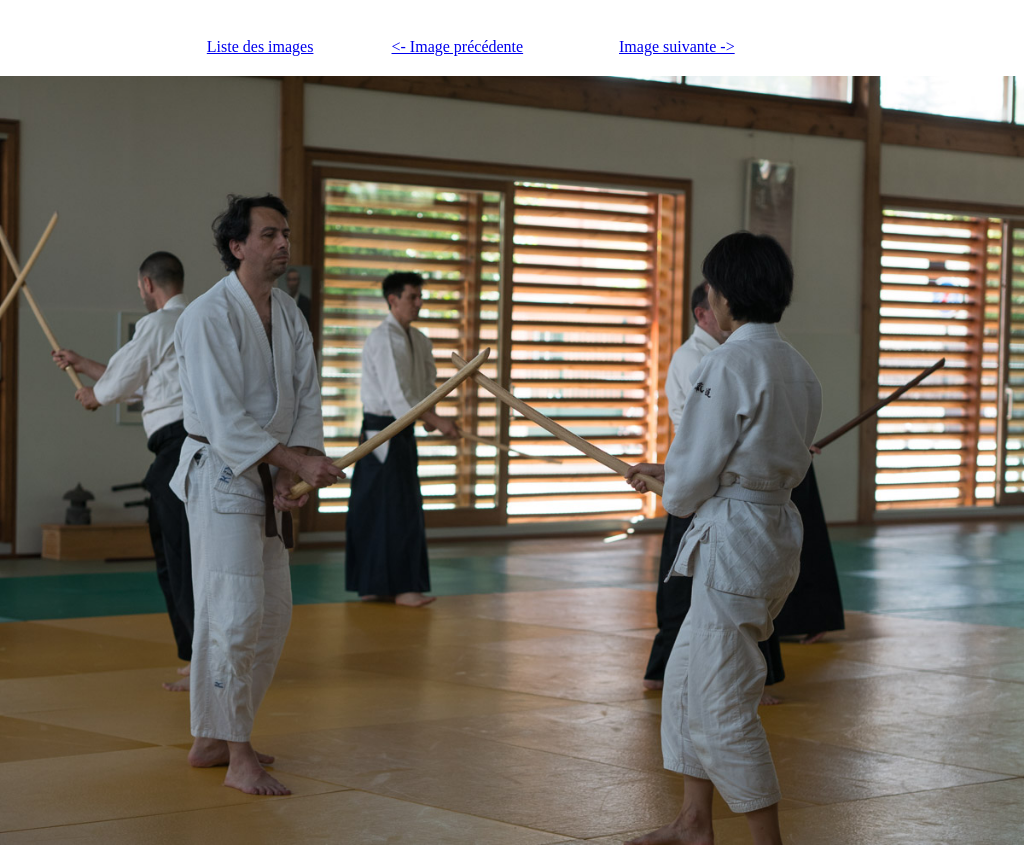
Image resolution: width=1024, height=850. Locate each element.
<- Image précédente (458, 46)
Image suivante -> (677, 46)
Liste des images (260, 46)
